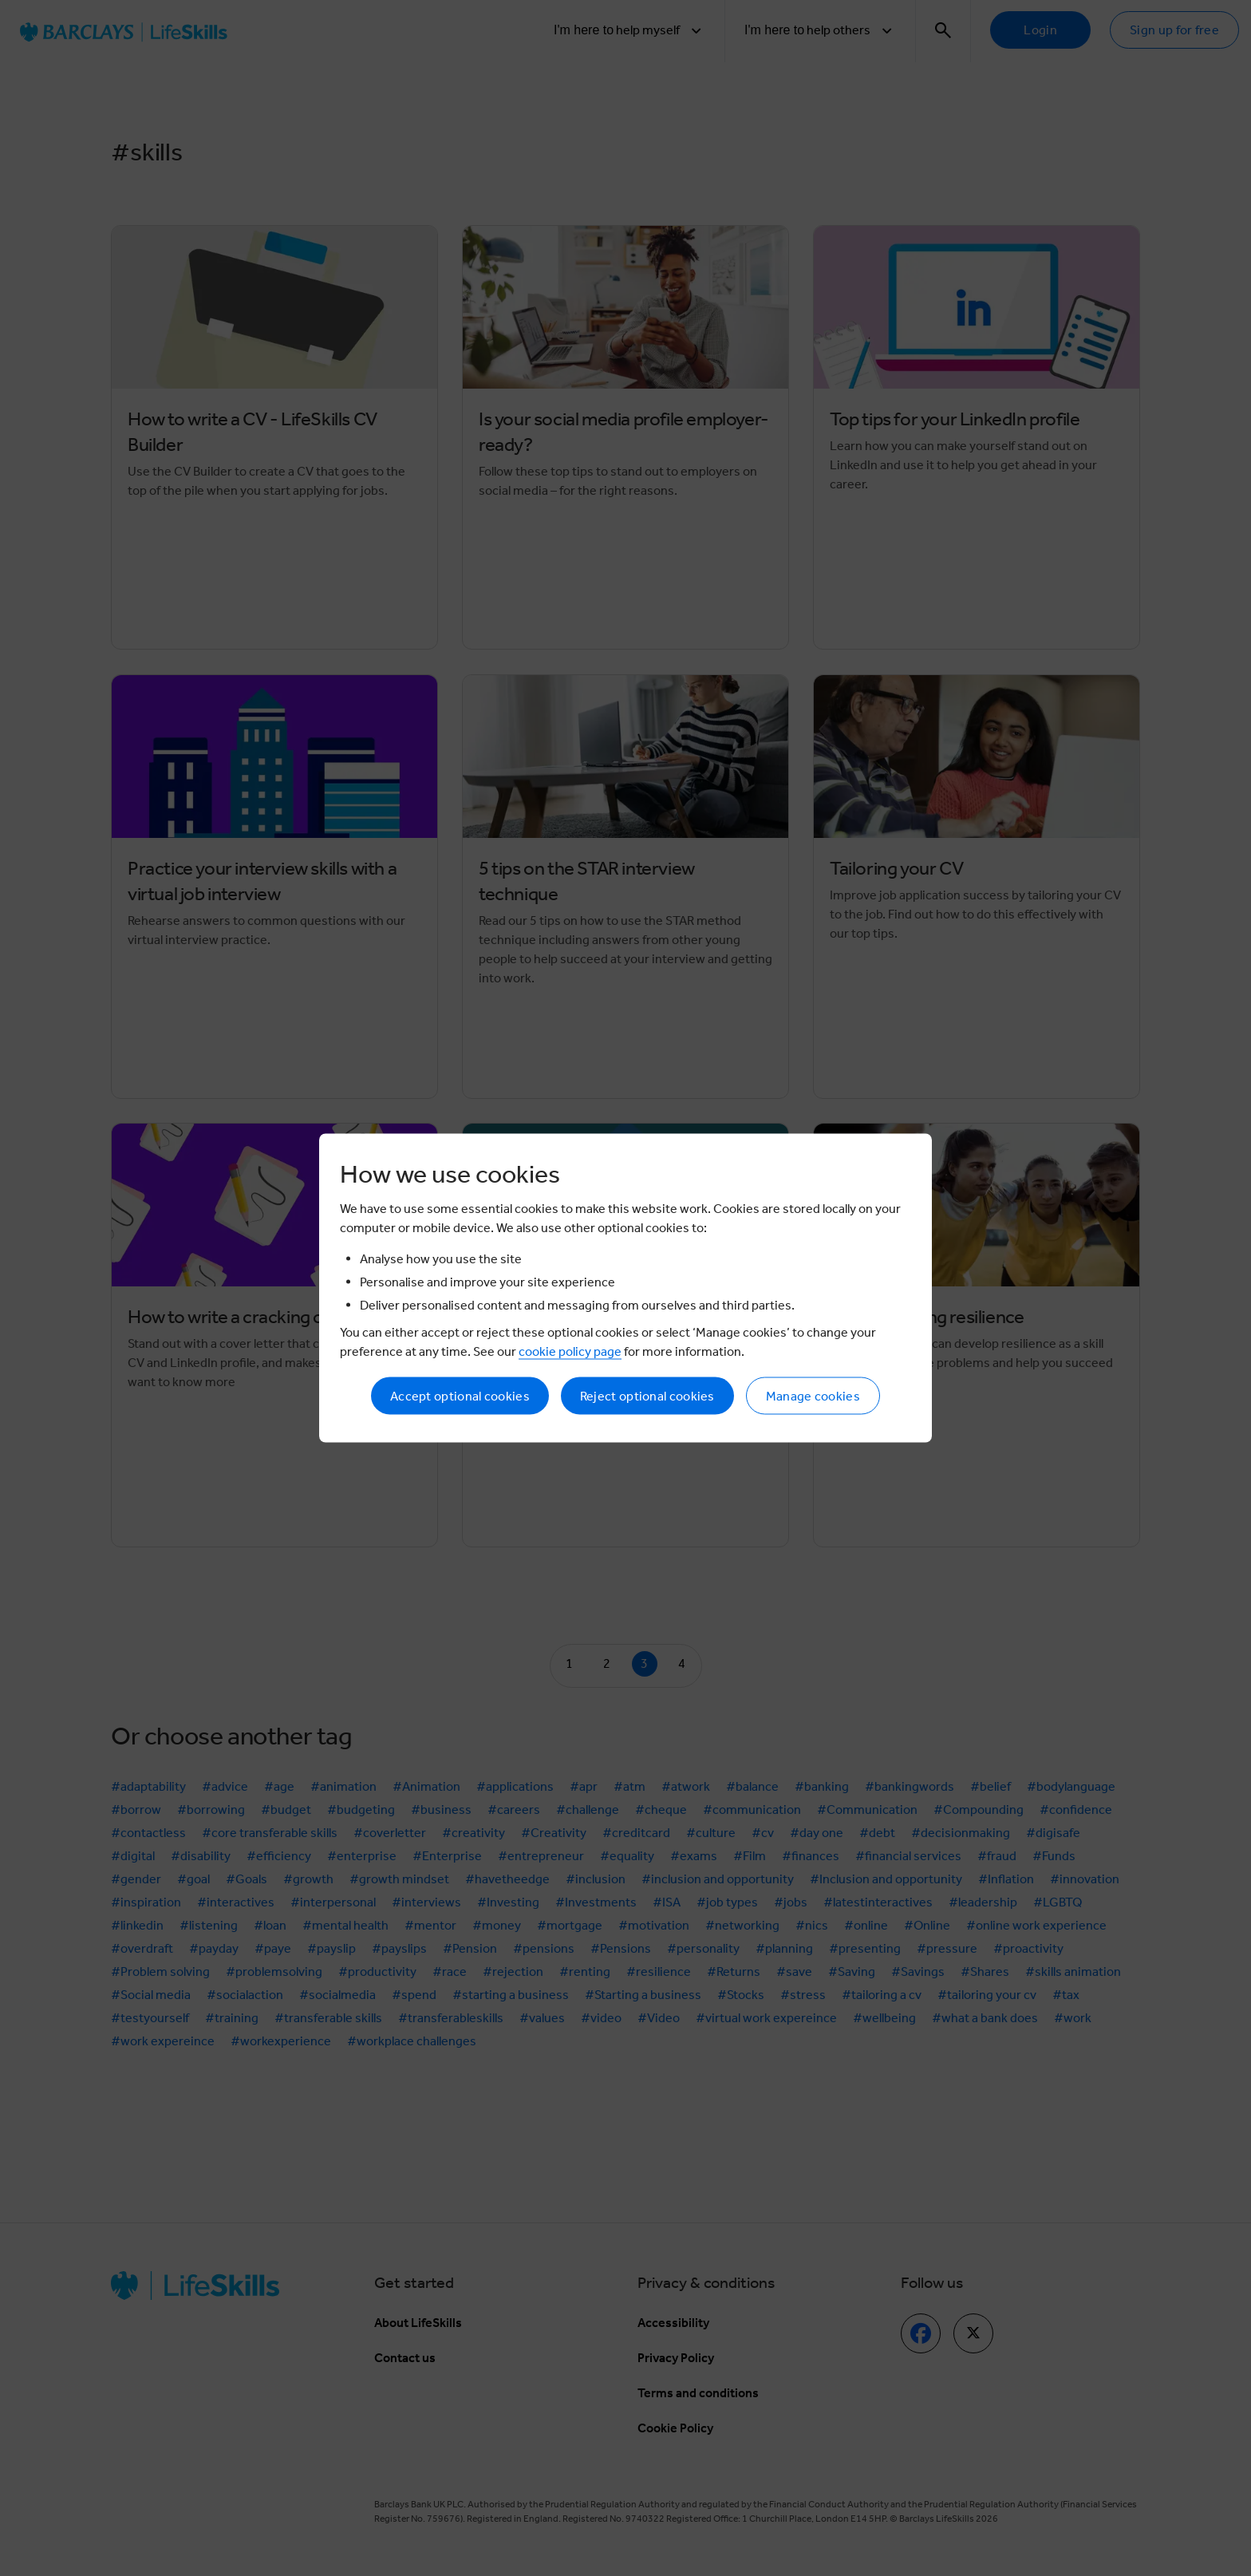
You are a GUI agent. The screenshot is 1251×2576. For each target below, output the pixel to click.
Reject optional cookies (647, 1396)
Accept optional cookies (460, 1396)
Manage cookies (813, 1396)
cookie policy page (570, 1351)
